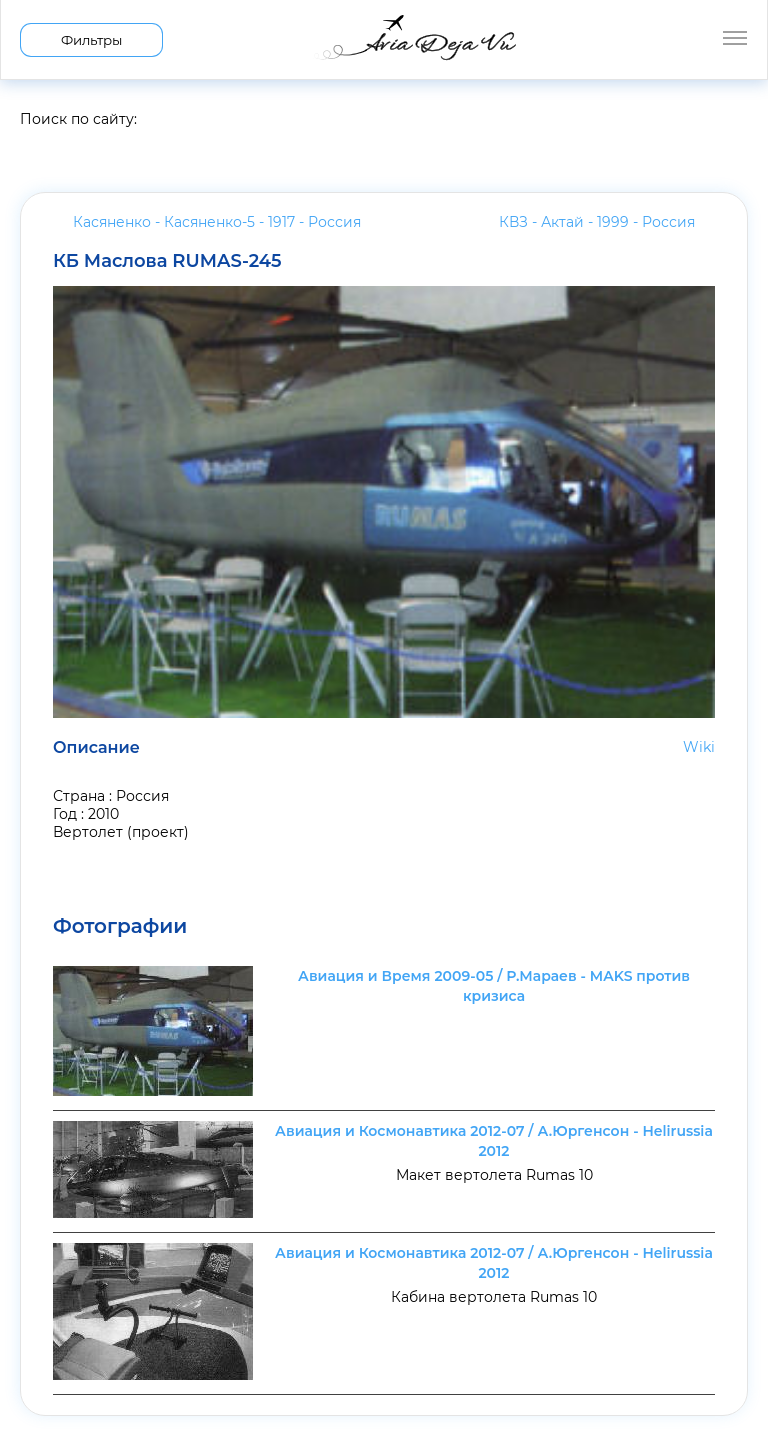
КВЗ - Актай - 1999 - (597, 222)
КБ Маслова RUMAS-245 (167, 261)
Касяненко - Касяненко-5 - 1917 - (217, 222)
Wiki (699, 747)
